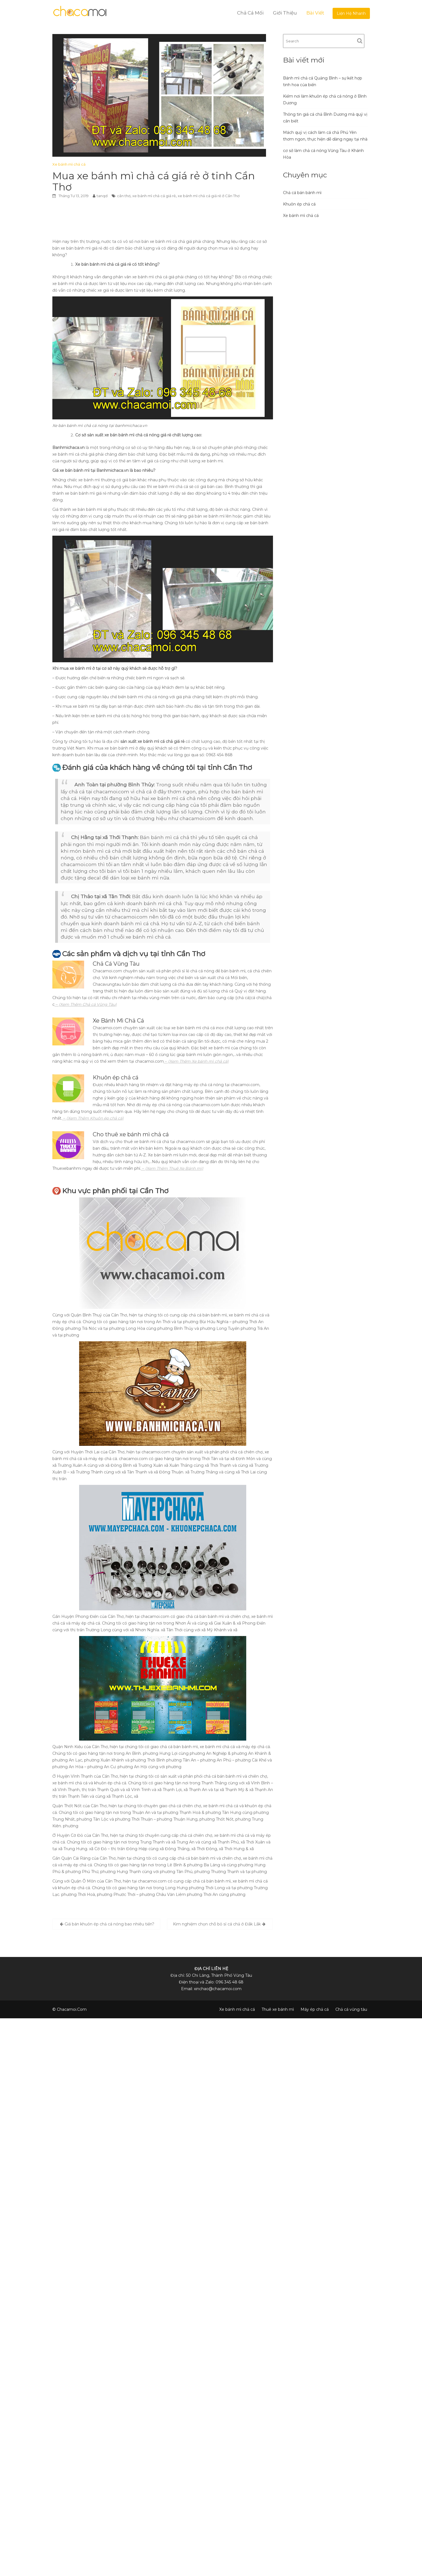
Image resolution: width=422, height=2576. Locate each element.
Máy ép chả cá (315, 2009)
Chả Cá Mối (250, 13)
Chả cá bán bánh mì (302, 192)
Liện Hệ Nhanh (351, 13)
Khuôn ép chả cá (299, 204)
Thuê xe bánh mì (278, 2009)
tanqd (102, 196)
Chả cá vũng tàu (351, 2009)
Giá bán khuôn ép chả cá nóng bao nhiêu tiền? (109, 1924)
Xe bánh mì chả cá (69, 164)
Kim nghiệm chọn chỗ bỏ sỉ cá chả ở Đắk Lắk (217, 1924)
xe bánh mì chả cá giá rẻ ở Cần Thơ (209, 196)
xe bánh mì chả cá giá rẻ (154, 196)
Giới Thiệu (285, 13)
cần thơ (123, 196)
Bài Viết (315, 13)
